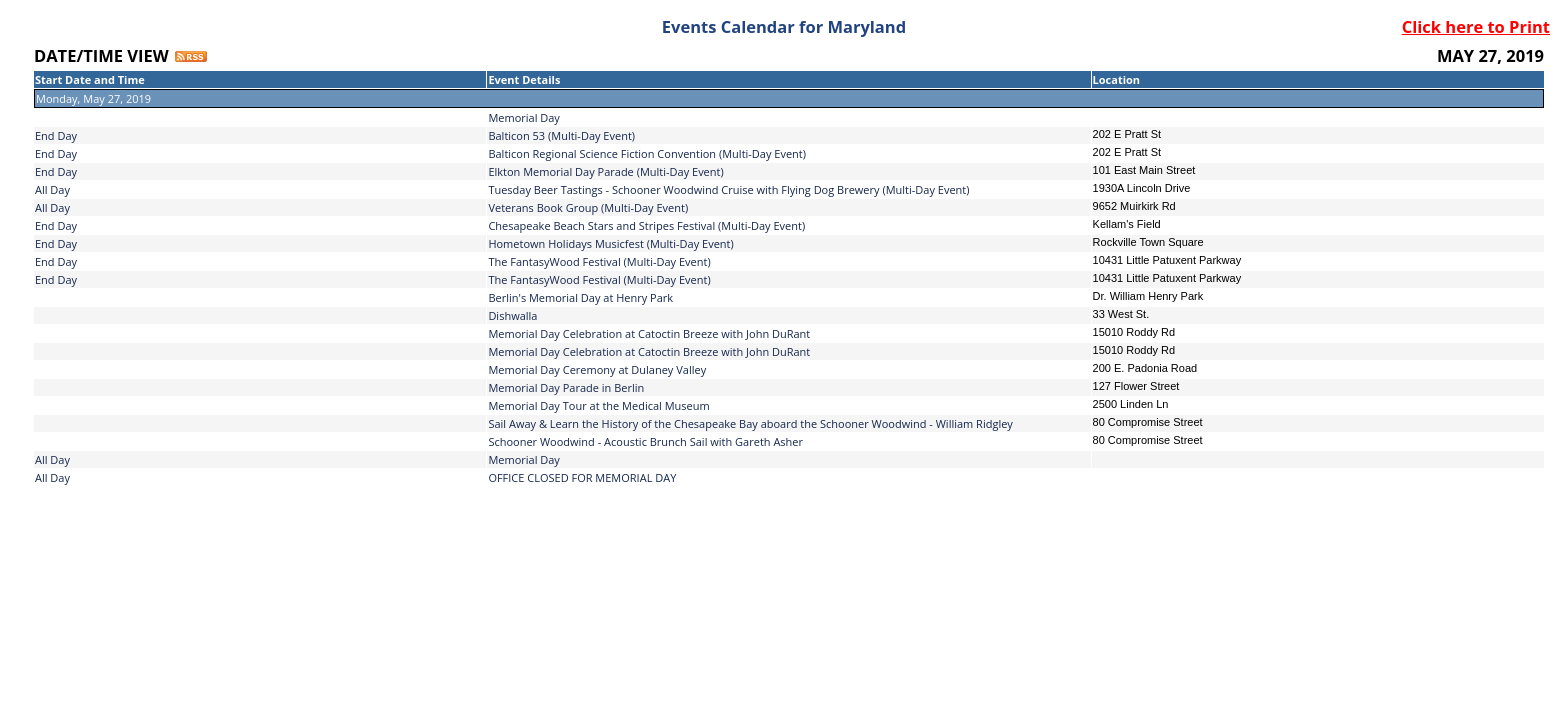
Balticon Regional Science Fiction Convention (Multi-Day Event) (647, 153)
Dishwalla (512, 315)
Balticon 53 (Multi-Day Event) (561, 135)
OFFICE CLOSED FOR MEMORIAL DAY (582, 477)
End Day (56, 135)
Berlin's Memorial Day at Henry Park (580, 297)
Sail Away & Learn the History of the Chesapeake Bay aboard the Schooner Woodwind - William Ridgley (750, 423)
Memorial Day (524, 459)
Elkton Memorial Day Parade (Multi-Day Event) (605, 171)
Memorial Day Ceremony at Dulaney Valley (597, 369)
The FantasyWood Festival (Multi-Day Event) (599, 261)
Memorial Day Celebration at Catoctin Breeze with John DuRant (649, 333)
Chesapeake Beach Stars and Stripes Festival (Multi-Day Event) (646, 225)
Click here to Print (1476, 26)
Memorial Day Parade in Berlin (566, 387)
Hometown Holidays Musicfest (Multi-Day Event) (610, 243)
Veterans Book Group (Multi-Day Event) (588, 207)
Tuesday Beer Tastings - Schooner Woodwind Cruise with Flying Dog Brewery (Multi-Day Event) (728, 189)
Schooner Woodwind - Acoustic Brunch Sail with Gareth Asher (645, 441)
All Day (52, 189)
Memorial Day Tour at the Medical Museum (598, 405)
